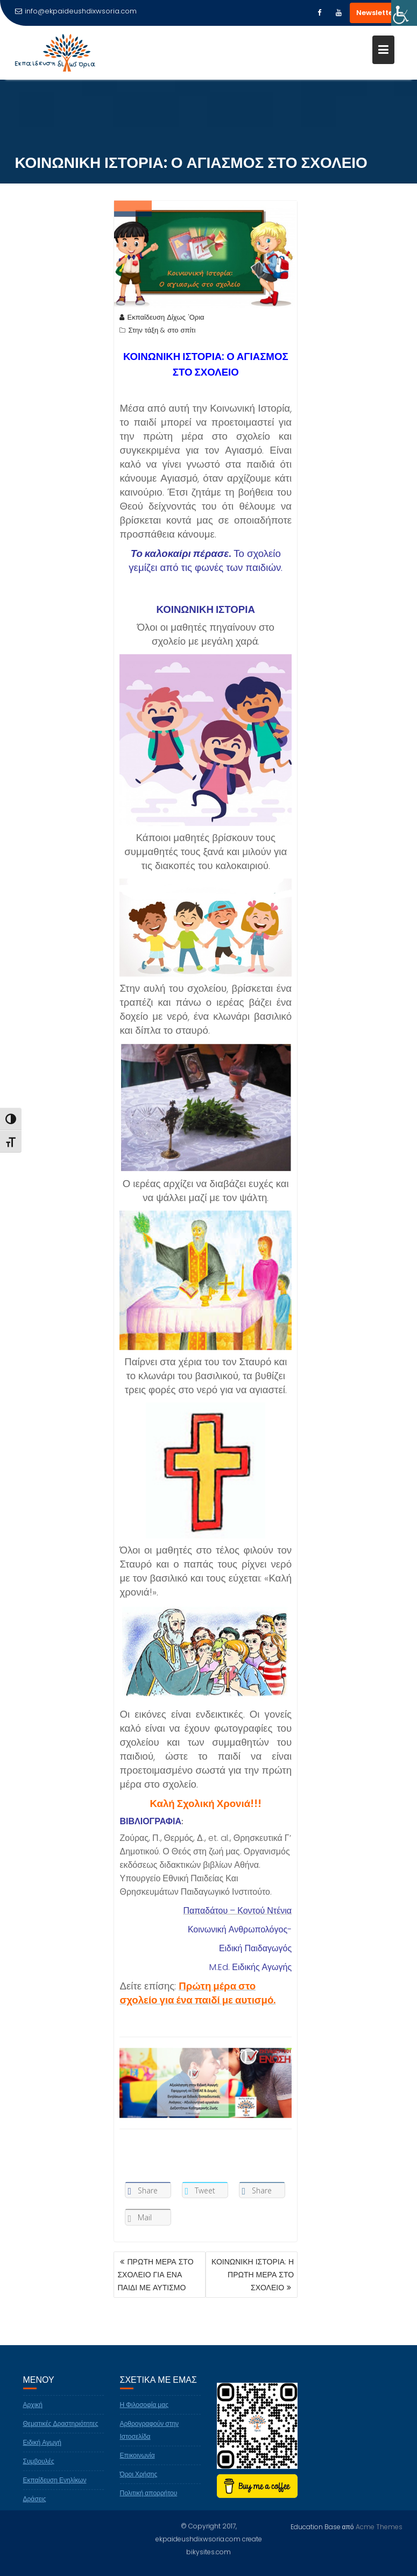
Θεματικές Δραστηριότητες (60, 2434)
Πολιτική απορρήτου (149, 2504)
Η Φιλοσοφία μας (144, 2415)
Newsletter (376, 13)
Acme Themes (379, 2525)
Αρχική (33, 2415)
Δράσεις (34, 2510)
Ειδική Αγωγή (42, 2453)
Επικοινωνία (137, 2466)
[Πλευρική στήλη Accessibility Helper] (404, 13)
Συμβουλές (38, 2472)
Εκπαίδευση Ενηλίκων (55, 2491)
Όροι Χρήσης (139, 2485)
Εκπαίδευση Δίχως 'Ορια (161, 319)
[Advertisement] (60, 386)
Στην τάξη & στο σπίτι (161, 332)
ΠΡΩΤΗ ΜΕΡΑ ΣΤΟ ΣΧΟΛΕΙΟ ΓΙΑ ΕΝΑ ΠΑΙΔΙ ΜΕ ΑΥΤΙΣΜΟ (155, 2274)
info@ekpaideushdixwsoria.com (76, 11)
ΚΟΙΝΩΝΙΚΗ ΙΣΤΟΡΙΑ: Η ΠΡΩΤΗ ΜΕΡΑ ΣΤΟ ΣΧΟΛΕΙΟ (252, 2274)
